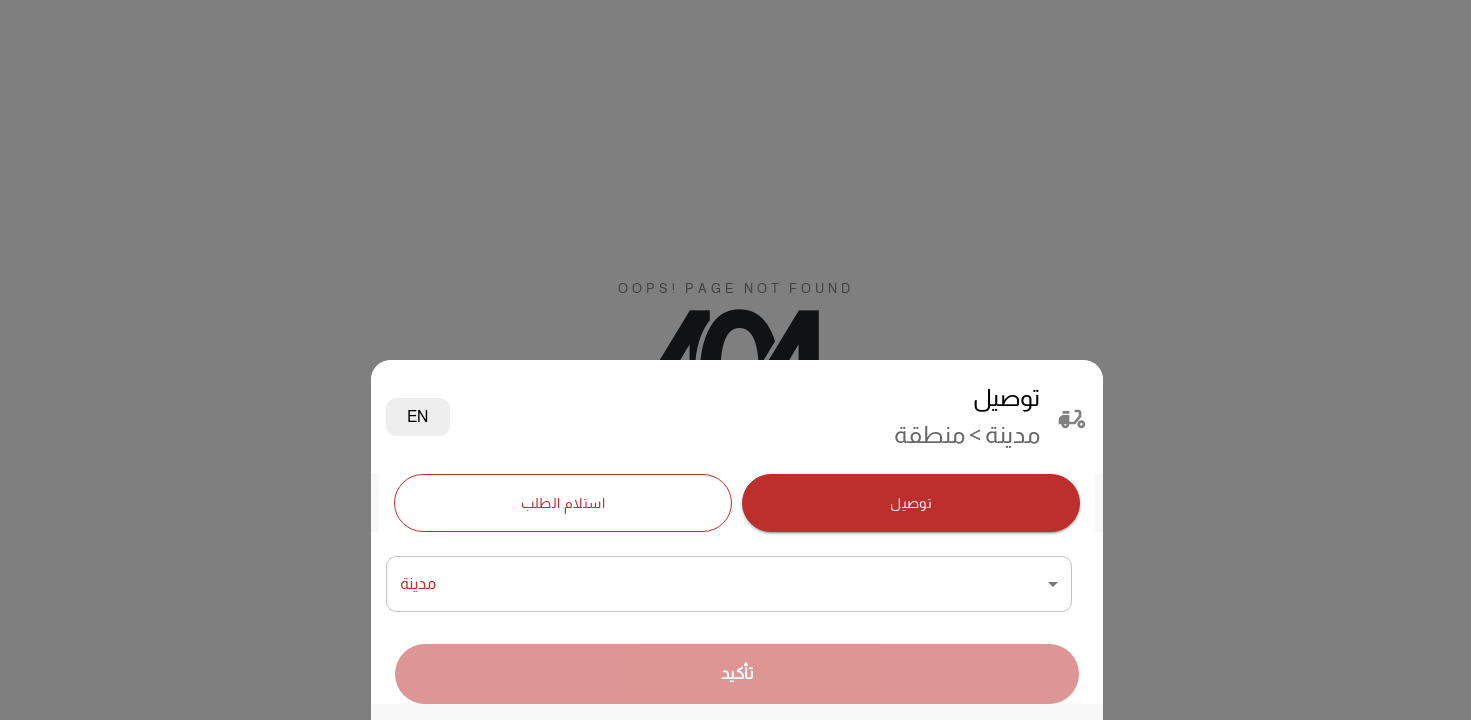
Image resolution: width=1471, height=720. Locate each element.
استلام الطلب (563, 503)
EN (418, 417)
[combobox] (729, 584)
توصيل (911, 503)
